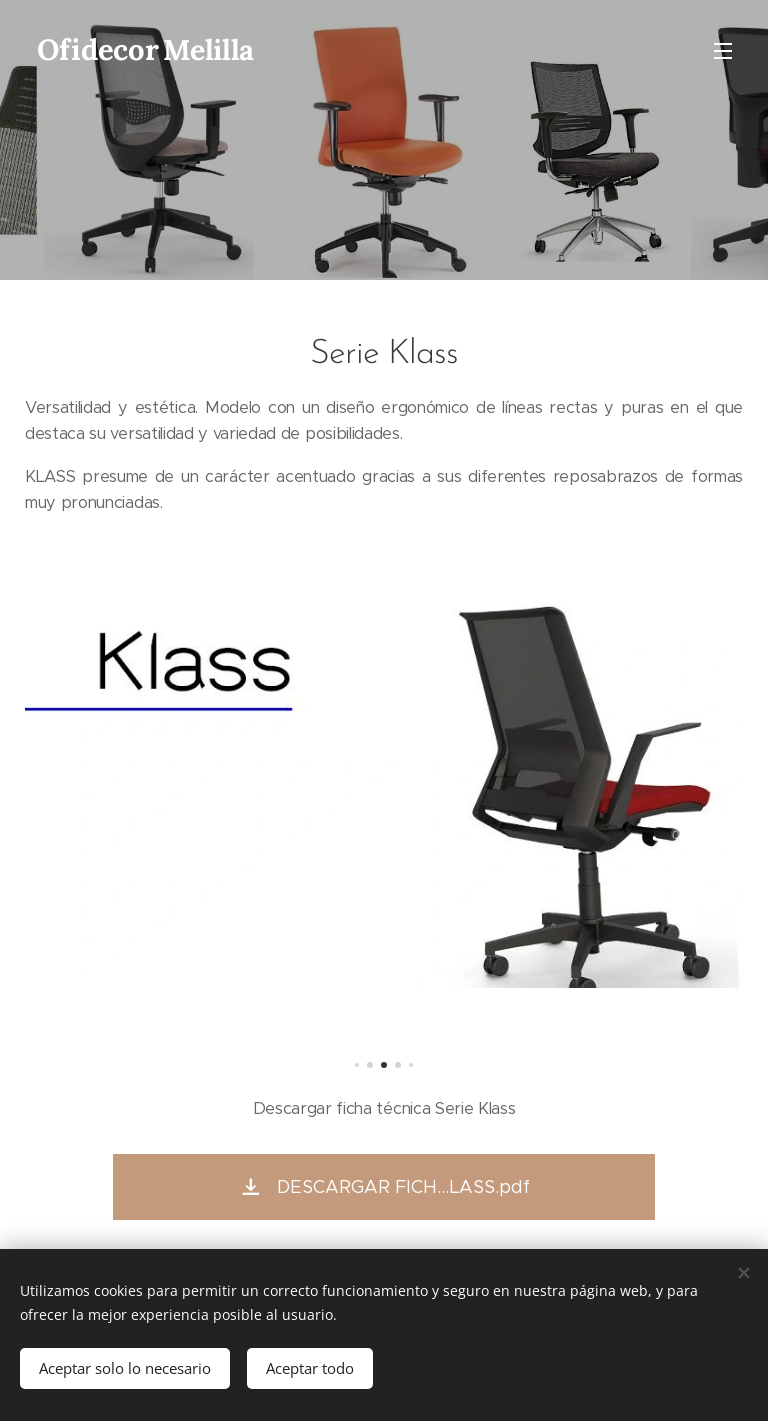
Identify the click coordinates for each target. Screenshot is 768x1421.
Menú (723, 51)
